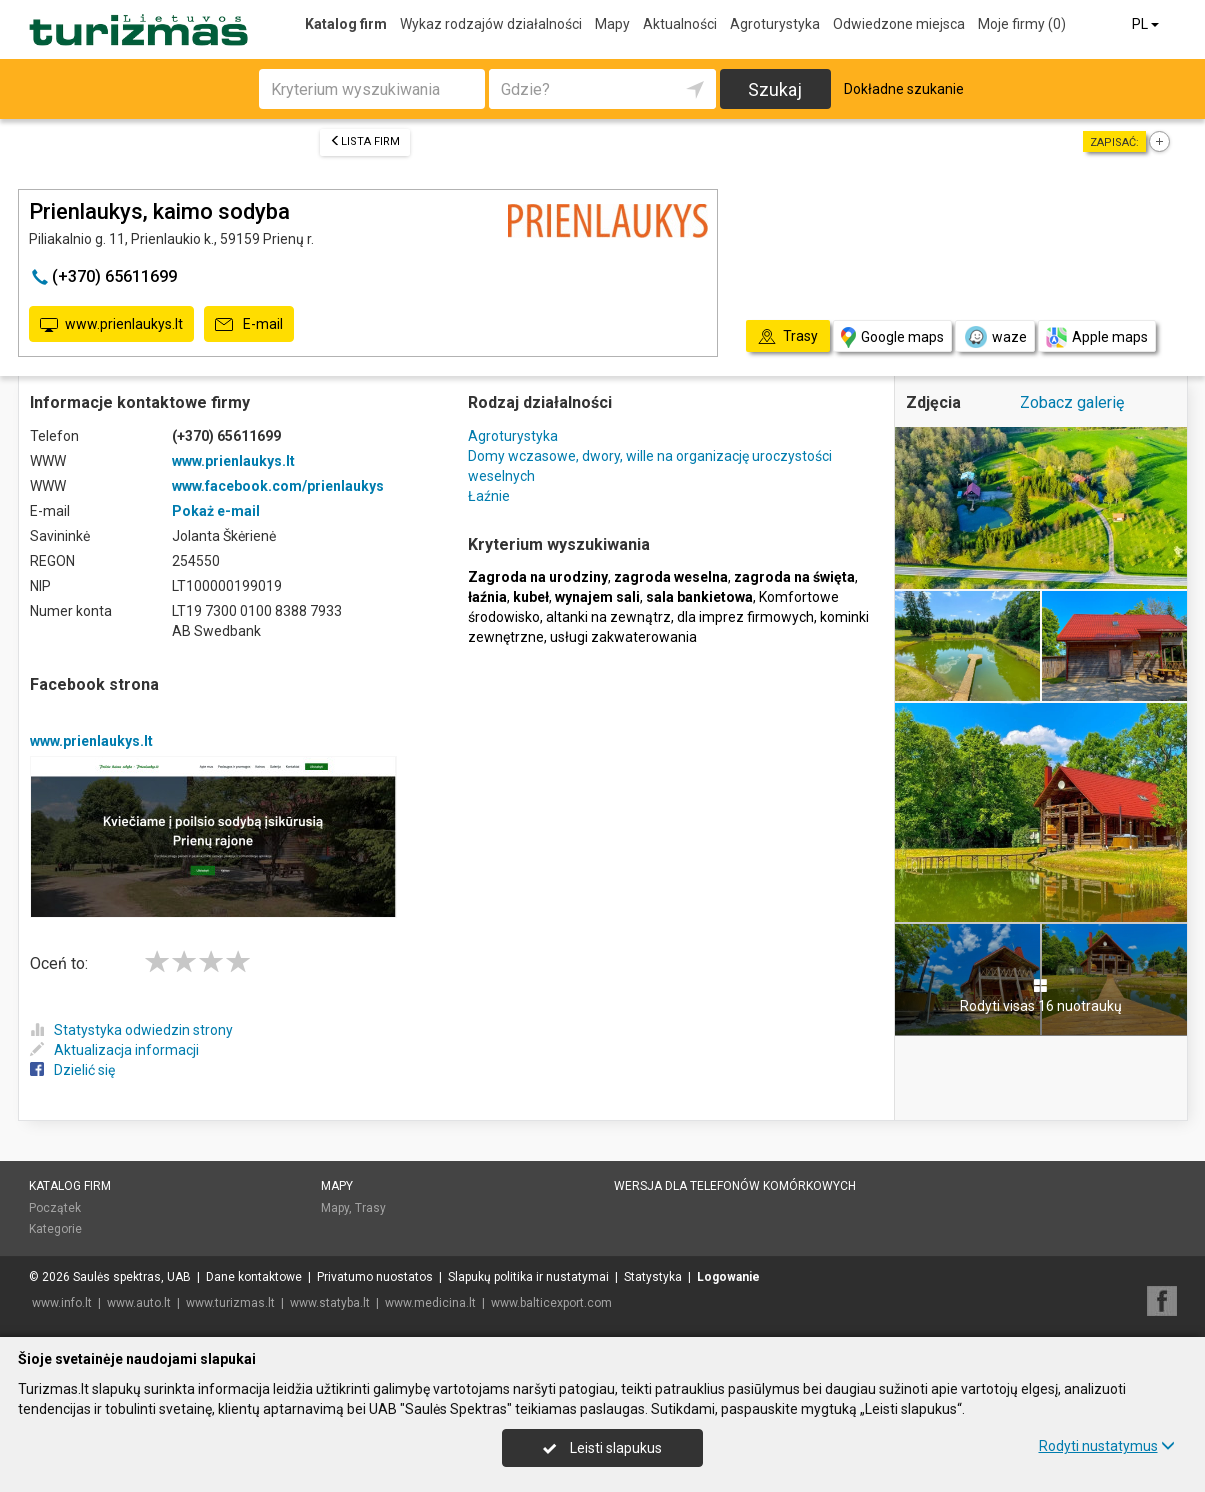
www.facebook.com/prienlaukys (278, 486)
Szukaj (775, 89)
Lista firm (365, 141)
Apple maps (1097, 337)
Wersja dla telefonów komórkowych (735, 1186)
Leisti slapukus (602, 1448)
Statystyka (653, 1277)
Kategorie (55, 1229)
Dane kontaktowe (254, 1277)
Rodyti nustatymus (1107, 1446)
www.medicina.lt (430, 1303)
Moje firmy (1022, 24)
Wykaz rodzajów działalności (491, 24)
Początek (55, 1208)
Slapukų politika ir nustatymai (528, 1277)
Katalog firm (346, 24)
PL (1147, 24)
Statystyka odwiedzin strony (131, 1030)
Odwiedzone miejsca (899, 24)
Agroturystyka (775, 24)
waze (995, 337)
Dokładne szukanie (904, 89)
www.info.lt (62, 1303)
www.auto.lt (139, 1303)
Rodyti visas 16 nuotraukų (1041, 996)
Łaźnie (489, 496)
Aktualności (680, 24)
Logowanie (728, 1277)
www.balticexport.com (551, 1303)
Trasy (370, 1208)
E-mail (249, 325)
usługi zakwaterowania (623, 637)
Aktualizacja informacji (114, 1050)
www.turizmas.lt (230, 1303)
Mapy (612, 24)
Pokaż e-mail (216, 511)
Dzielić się (72, 1070)
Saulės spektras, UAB (132, 1277)
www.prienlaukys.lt (111, 325)
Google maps (892, 337)
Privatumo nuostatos (375, 1277)
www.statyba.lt (330, 1303)
